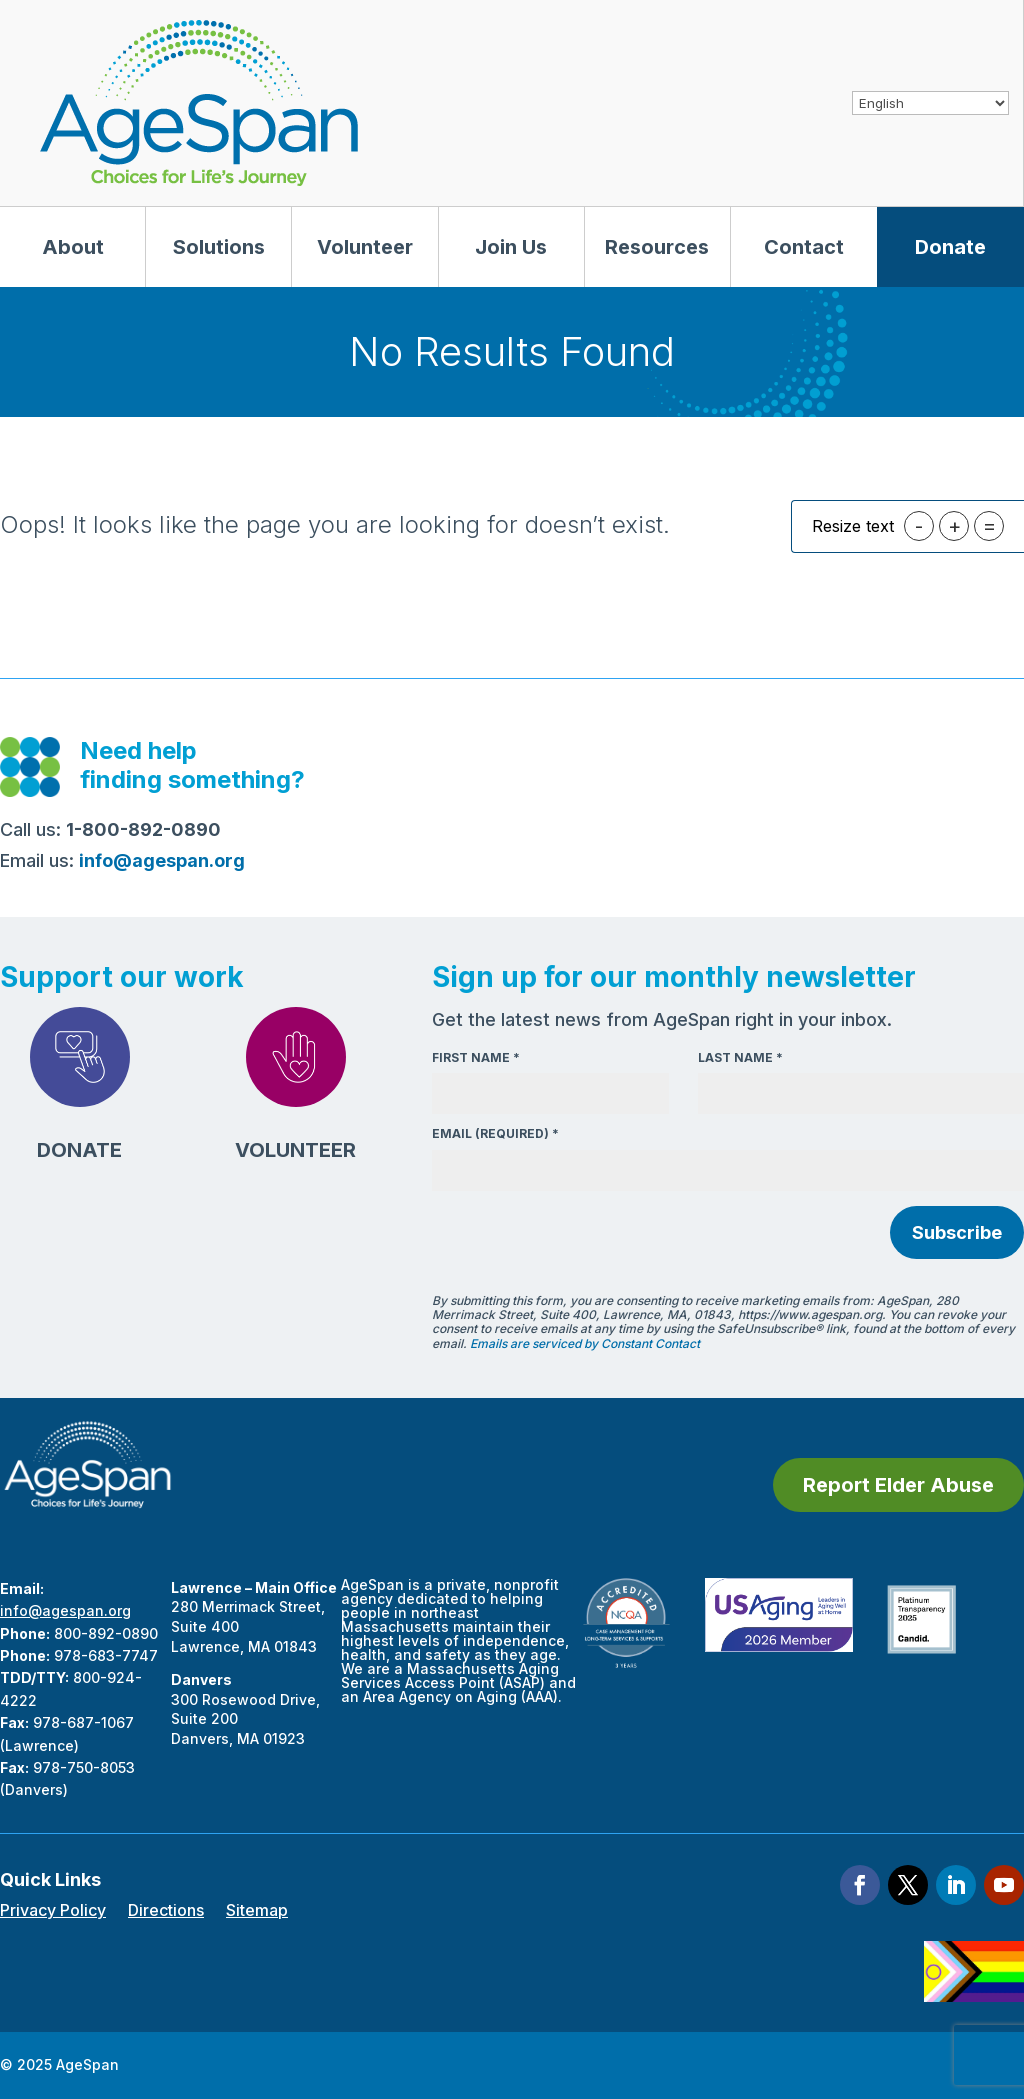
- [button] (919, 526)
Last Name (740, 1057)
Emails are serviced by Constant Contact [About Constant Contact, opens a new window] (585, 1343)
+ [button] (954, 526)
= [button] (989, 526)
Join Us (511, 247)
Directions (166, 1911)
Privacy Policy (53, 1911)
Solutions (219, 247)
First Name (476, 1057)
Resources (657, 247)
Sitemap (257, 1911)
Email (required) (495, 1133)
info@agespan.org (65, 1610)
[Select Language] (930, 103)
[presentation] (584, 1235)
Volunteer (365, 247)
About (73, 247)
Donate (950, 247)
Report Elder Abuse (898, 1485)
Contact (804, 247)
